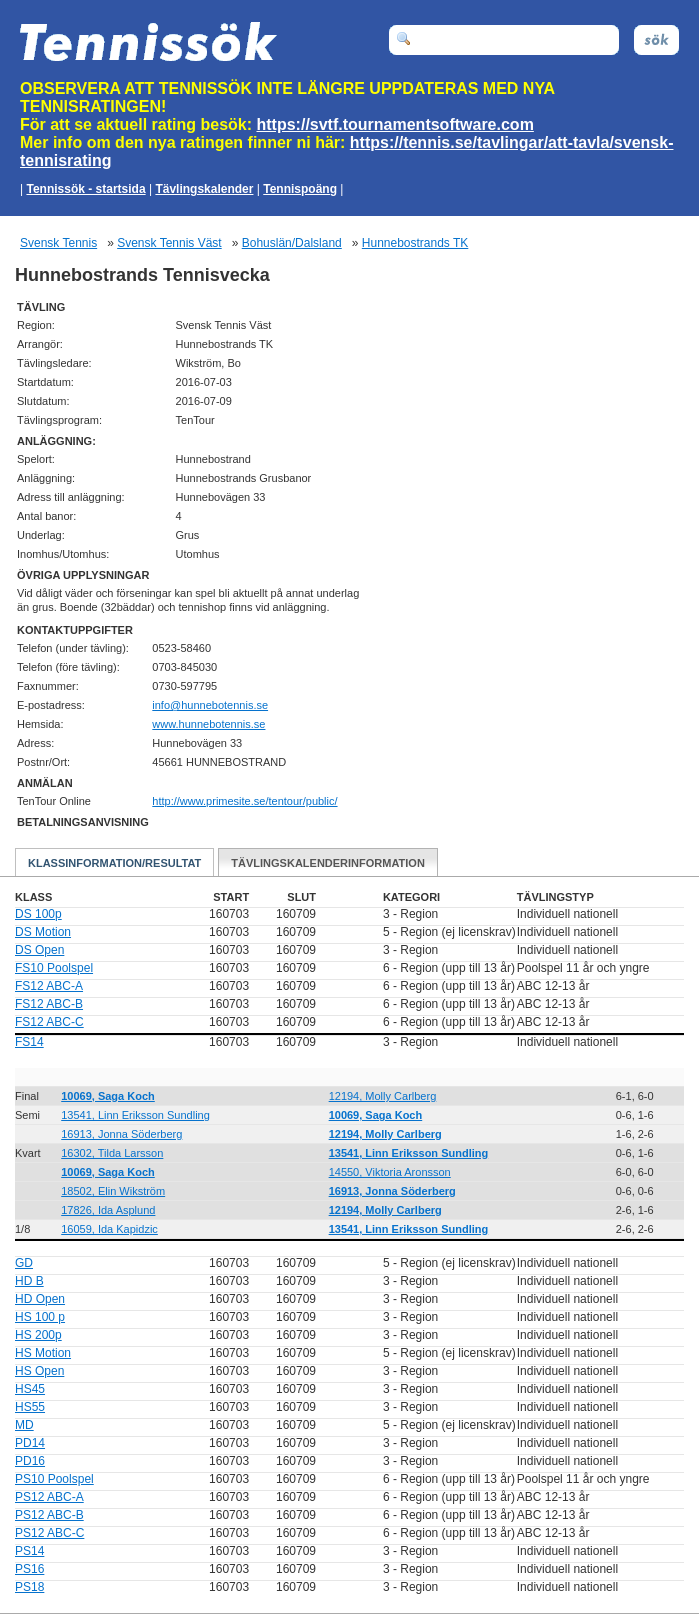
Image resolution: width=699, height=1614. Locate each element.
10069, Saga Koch (108, 1096)
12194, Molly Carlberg (383, 1096)
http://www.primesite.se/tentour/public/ (244, 801)
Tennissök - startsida (85, 189)
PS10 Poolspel (54, 1479)
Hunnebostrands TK (415, 243)
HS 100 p (40, 1317)
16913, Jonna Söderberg (121, 1134)
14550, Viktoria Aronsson (390, 1172)
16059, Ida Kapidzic (109, 1229)
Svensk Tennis (58, 243)
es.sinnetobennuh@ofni (210, 705)
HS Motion (43, 1353)
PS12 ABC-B (49, 1515)
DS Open (39, 950)
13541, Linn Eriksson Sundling (135, 1115)
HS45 (30, 1389)
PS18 (29, 1587)
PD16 (30, 1461)
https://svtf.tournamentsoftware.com (395, 124)
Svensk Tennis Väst (169, 243)
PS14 (29, 1551)
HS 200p (38, 1335)
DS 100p (38, 914)
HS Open (39, 1371)
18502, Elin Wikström (113, 1191)
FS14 (29, 1042)
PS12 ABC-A (49, 1497)
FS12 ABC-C (49, 1022)
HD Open (40, 1299)
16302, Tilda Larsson (112, 1153)
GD (24, 1263)
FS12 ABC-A (49, 986)
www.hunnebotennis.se (208, 724)
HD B (29, 1281)
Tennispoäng (300, 189)
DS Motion (43, 932)
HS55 (30, 1407)
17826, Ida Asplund (108, 1210)
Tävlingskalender (204, 189)
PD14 (30, 1443)
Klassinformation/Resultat (114, 863)
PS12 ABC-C (49, 1533)
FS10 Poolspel (54, 968)
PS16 (29, 1569)
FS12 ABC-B (49, 1004)
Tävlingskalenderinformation (328, 863)
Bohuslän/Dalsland (292, 243)
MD (24, 1425)
